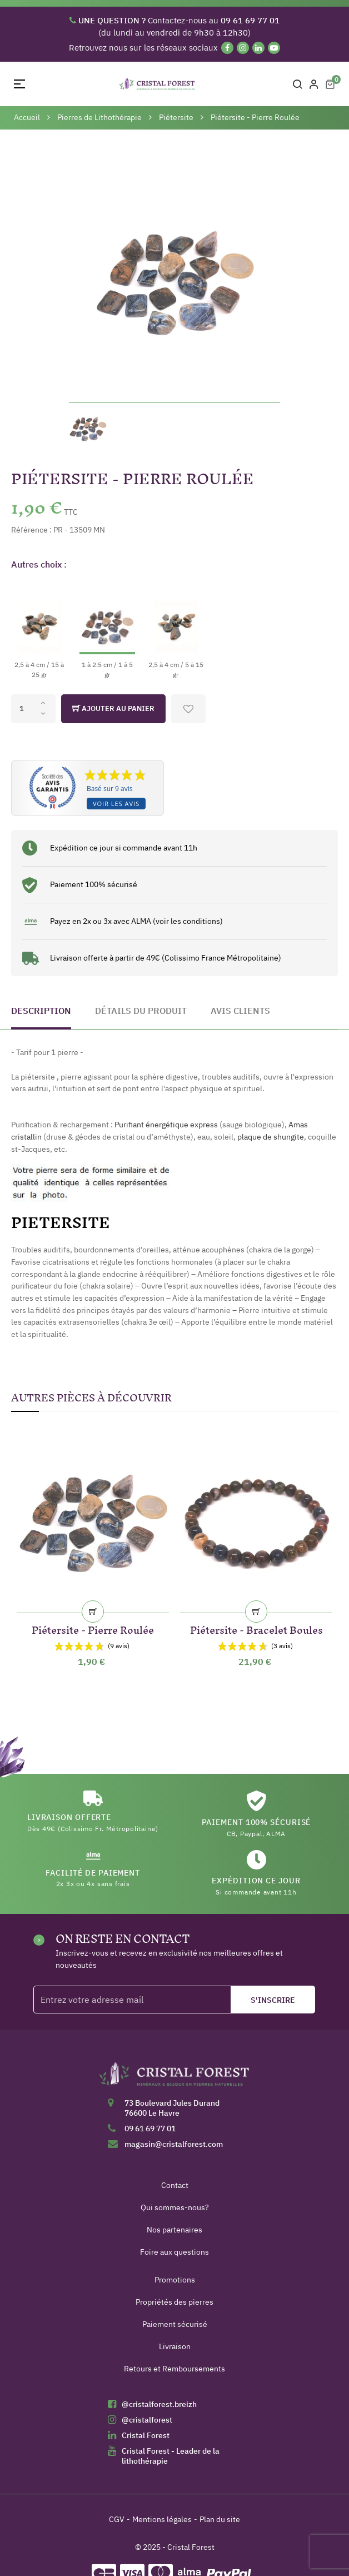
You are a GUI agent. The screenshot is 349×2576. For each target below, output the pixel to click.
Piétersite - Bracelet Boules (256, 1628)
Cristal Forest (145, 2435)
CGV (116, 2519)
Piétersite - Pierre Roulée (93, 1628)
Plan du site (220, 2519)
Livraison (175, 2346)
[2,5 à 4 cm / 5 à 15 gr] (175, 630)
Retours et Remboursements (174, 2369)
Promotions (174, 2280)
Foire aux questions (174, 2252)
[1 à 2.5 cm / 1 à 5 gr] (107, 630)
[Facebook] (227, 48)
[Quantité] (33, 708)
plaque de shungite (270, 1137)
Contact (174, 2185)
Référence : (31, 530)
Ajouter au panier (113, 709)
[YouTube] (274, 48)
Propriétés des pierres (174, 2302)
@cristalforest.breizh (159, 2404)
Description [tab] (41, 1010)
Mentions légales (162, 2519)
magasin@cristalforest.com (173, 2144)
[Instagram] (243, 48)
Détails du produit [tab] (141, 1010)
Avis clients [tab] (240, 1010)
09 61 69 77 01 (150, 2129)
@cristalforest (147, 2420)
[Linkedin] (258, 48)
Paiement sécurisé (174, 2324)
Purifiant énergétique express (166, 1125)
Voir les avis (116, 803)
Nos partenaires (174, 2230)
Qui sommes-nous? (175, 2207)
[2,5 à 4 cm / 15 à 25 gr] (39, 630)
